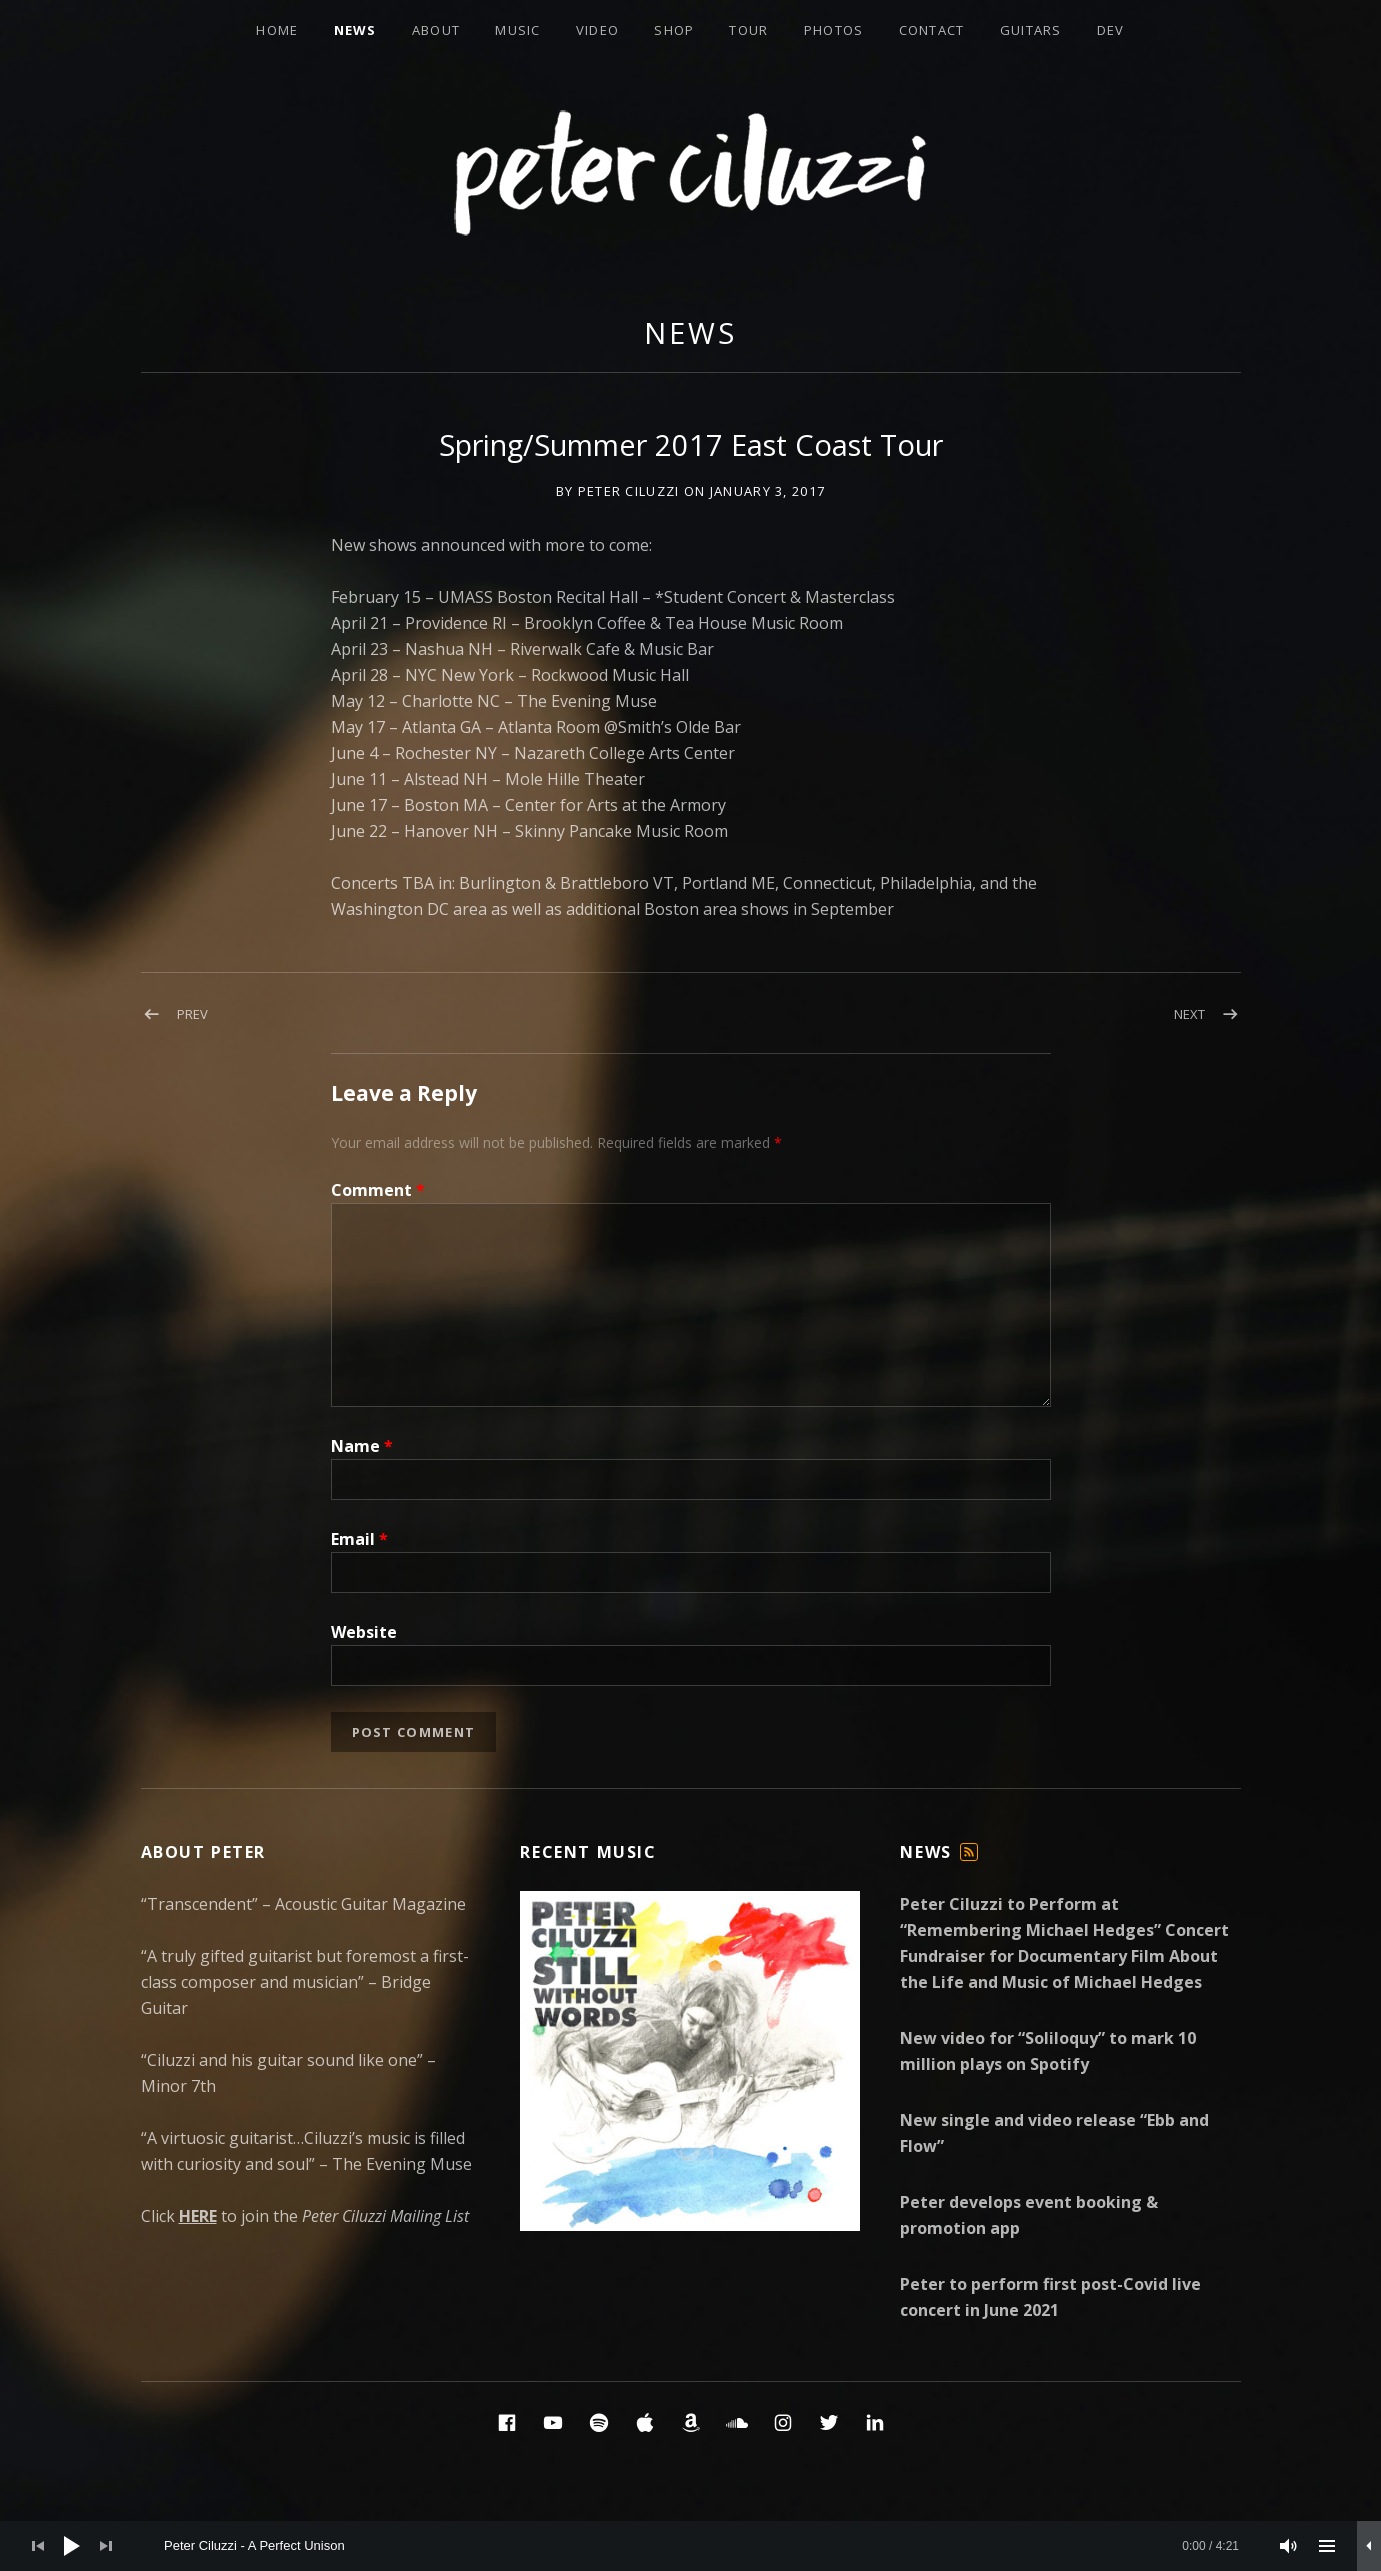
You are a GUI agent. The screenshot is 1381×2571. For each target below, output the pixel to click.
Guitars (1031, 30)
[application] (690, 2546)
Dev (1111, 30)
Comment (378, 1190)
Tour (748, 30)
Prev (192, 1014)
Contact (932, 30)
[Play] (72, 2546)
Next (1189, 1014)
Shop (674, 30)
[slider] (701, 2546)
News (355, 30)
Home (277, 30)
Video (598, 30)
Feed (969, 1860)
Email (359, 1539)
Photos (834, 30)
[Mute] (1289, 2546)
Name (362, 1446)
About (436, 30)
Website (364, 1632)
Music (518, 30)
